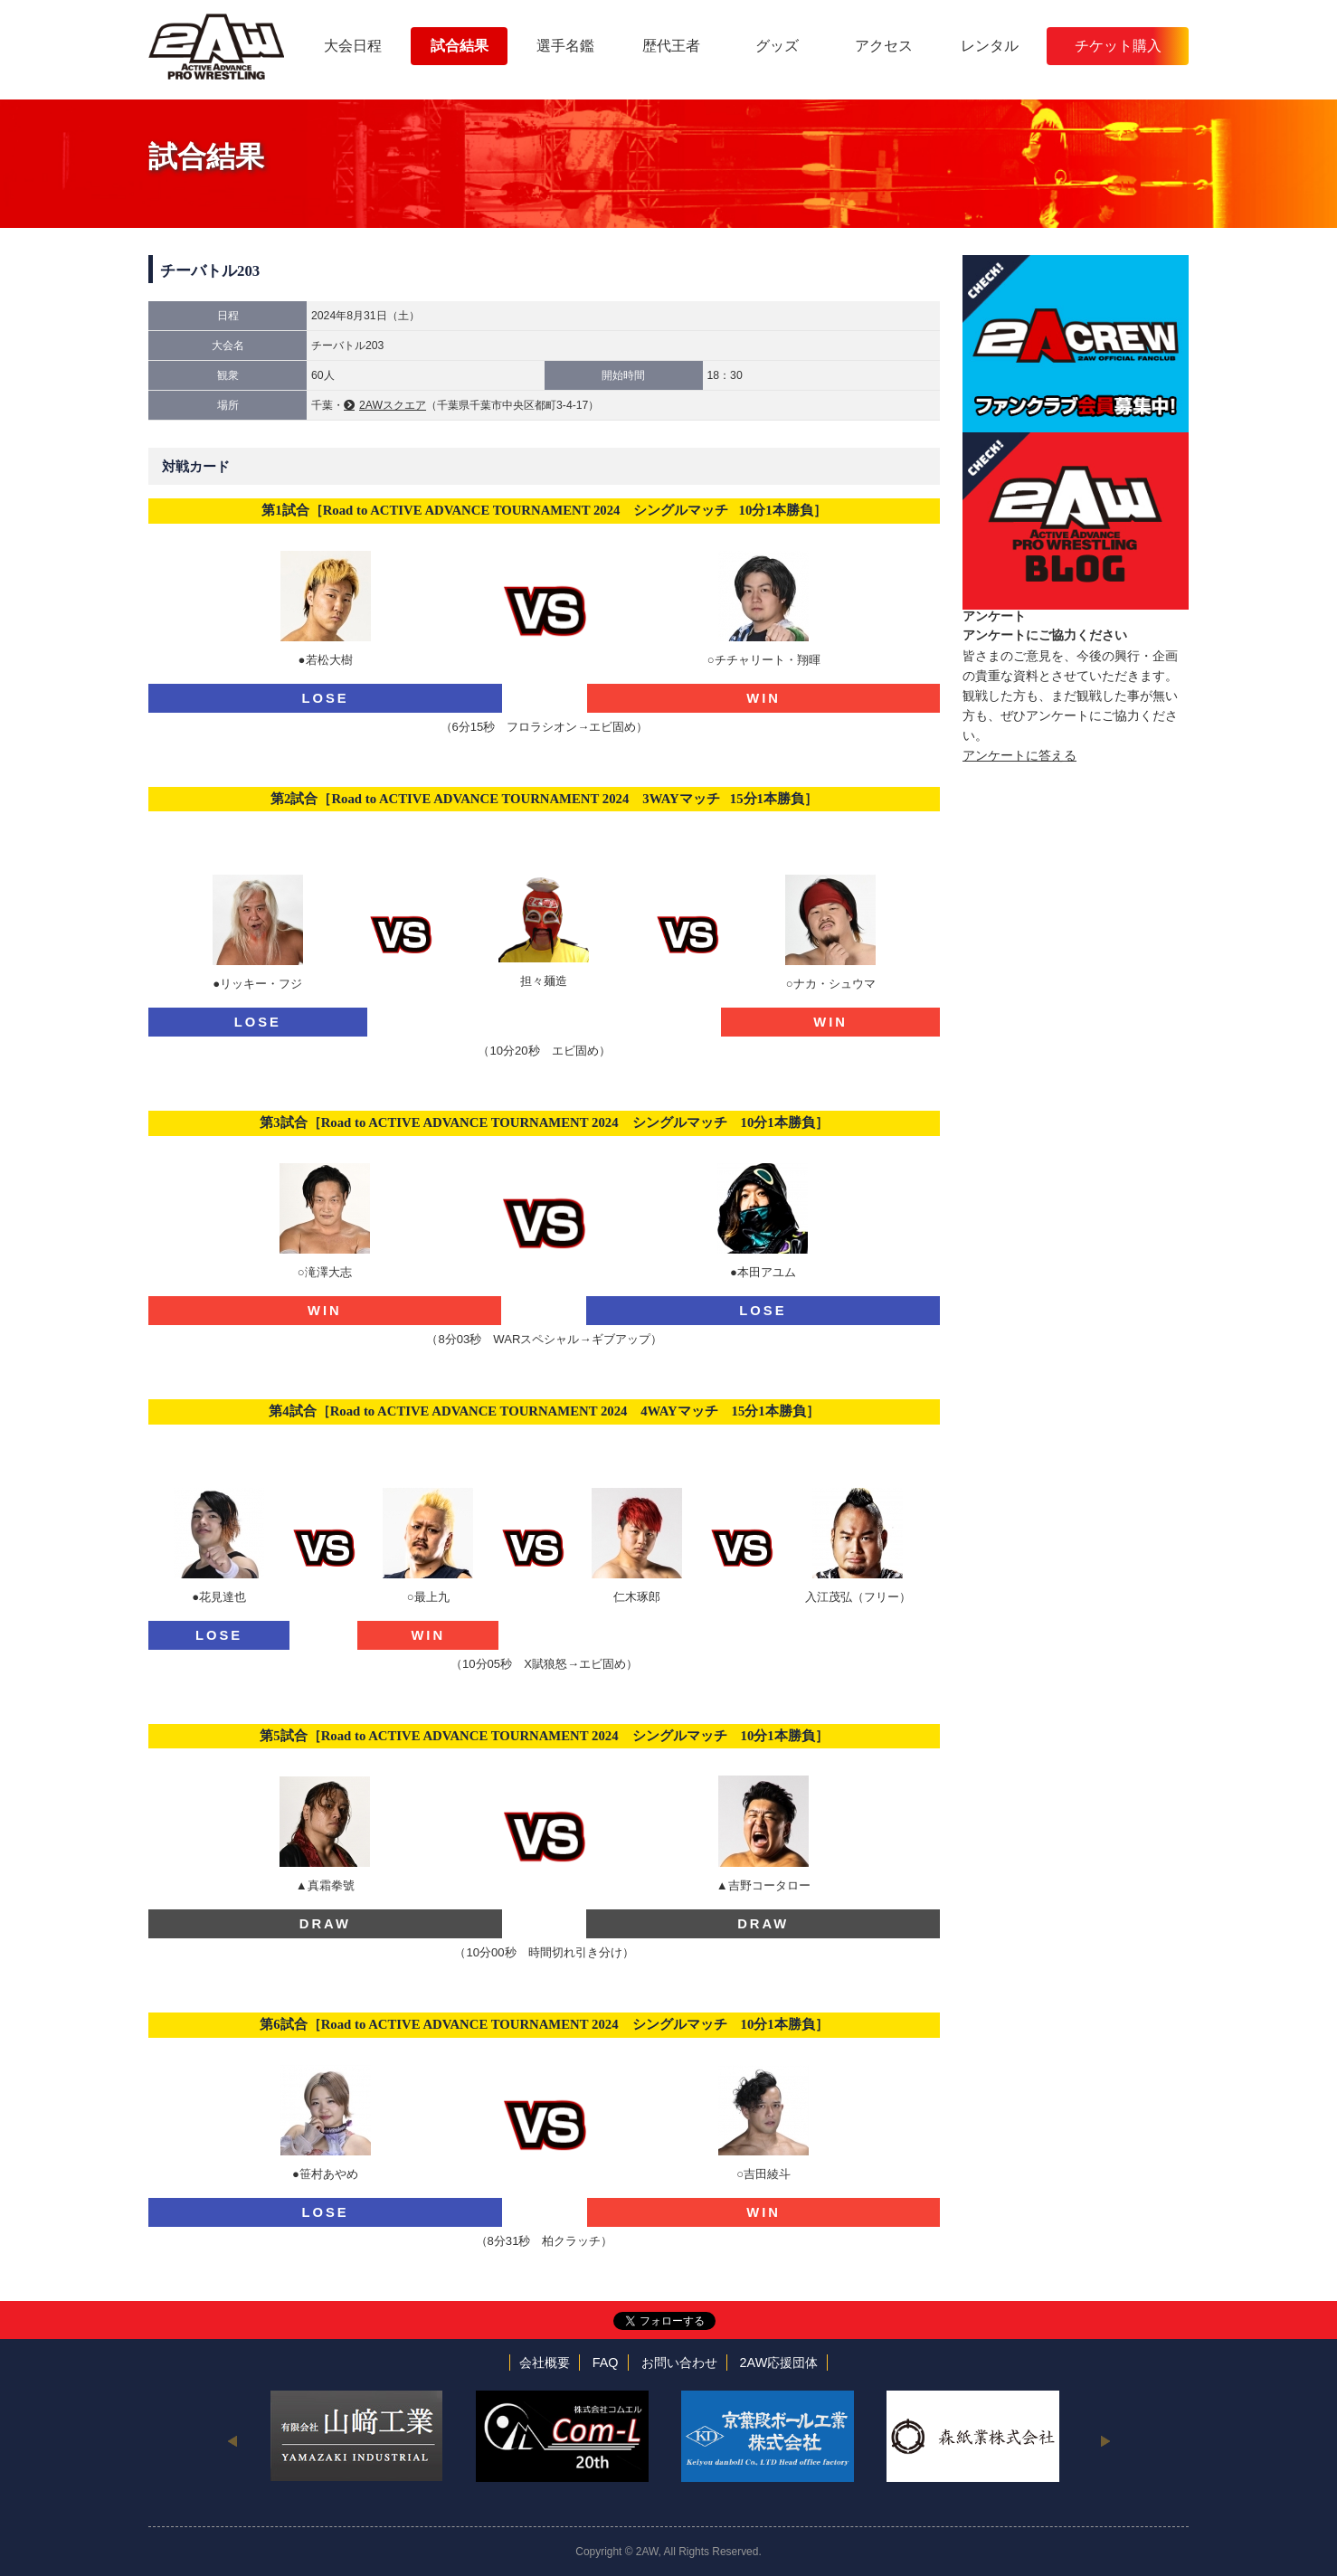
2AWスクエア (392, 405)
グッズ (777, 45)
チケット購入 (1118, 45)
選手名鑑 (565, 45)
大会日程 (353, 45)
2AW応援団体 (779, 2362)
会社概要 (544, 2362)
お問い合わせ (679, 2362)
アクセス (884, 45)
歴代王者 (671, 45)
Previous (232, 2440)
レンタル (990, 45)
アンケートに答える (1019, 755)
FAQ (606, 2362)
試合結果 (459, 45)
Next (1105, 2440)
